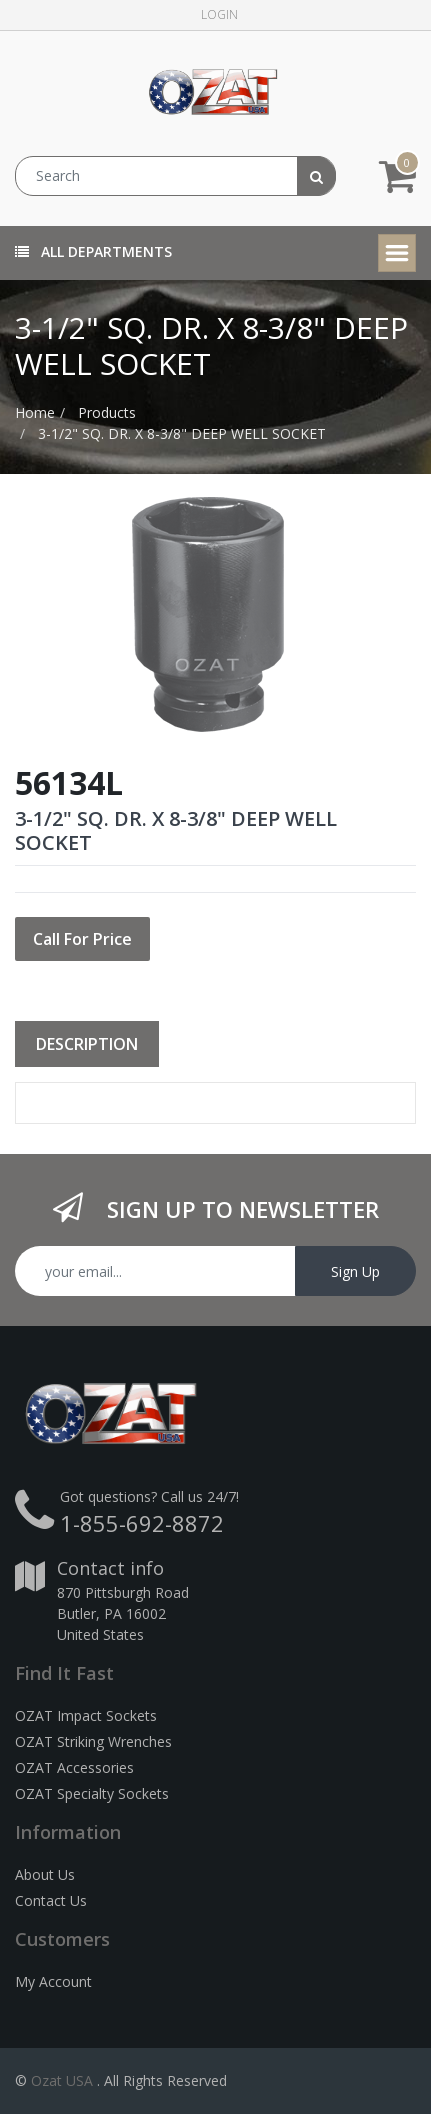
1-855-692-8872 (142, 1523)
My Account (53, 1981)
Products (107, 412)
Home (35, 412)
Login (219, 14)
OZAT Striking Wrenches (93, 1741)
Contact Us (51, 1900)
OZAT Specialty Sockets (92, 1793)
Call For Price (82, 939)
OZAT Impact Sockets (86, 1715)
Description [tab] (87, 1044)
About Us (45, 1874)
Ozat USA (62, 2080)
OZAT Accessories (74, 1767)
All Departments (93, 251)
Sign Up (355, 1271)
